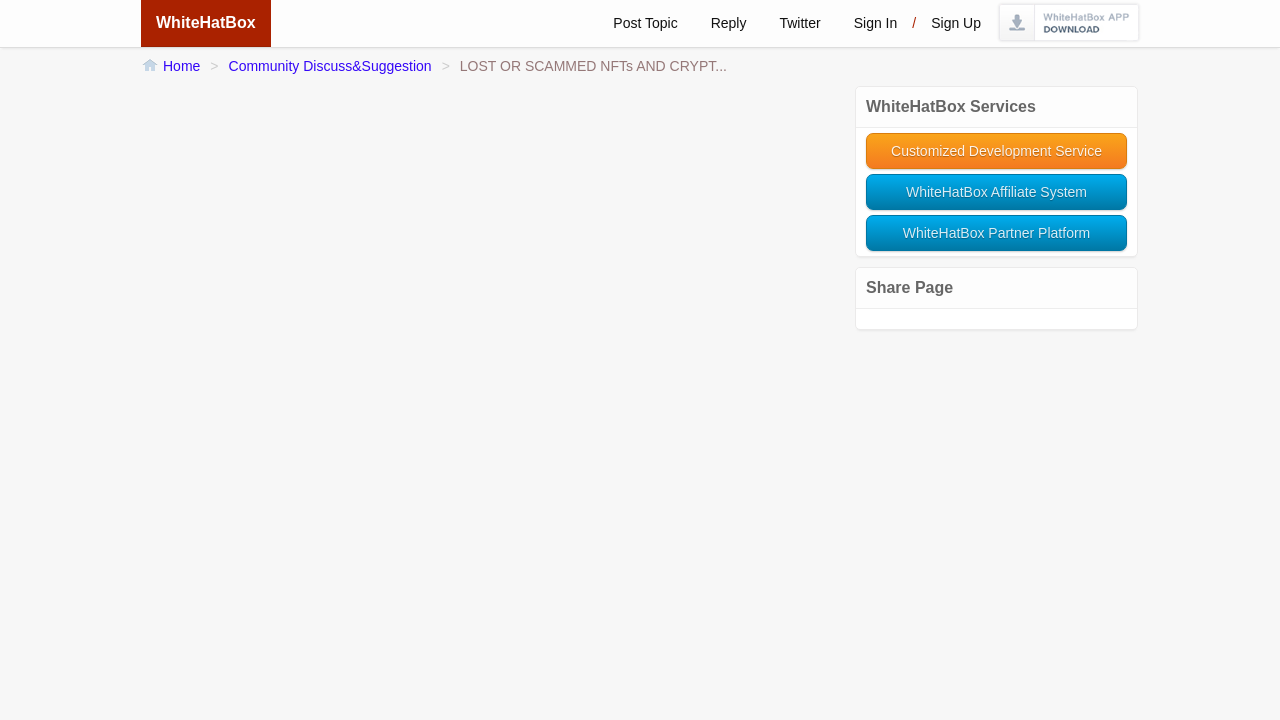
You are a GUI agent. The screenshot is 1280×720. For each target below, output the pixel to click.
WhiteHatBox (206, 22)
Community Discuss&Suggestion (330, 66)
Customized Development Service (996, 151)
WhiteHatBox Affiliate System (996, 192)
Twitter (799, 23)
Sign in (876, 23)
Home (181, 66)
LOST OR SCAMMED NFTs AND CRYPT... (593, 66)
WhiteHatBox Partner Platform (997, 233)
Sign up (956, 23)
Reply (729, 23)
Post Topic (645, 23)
